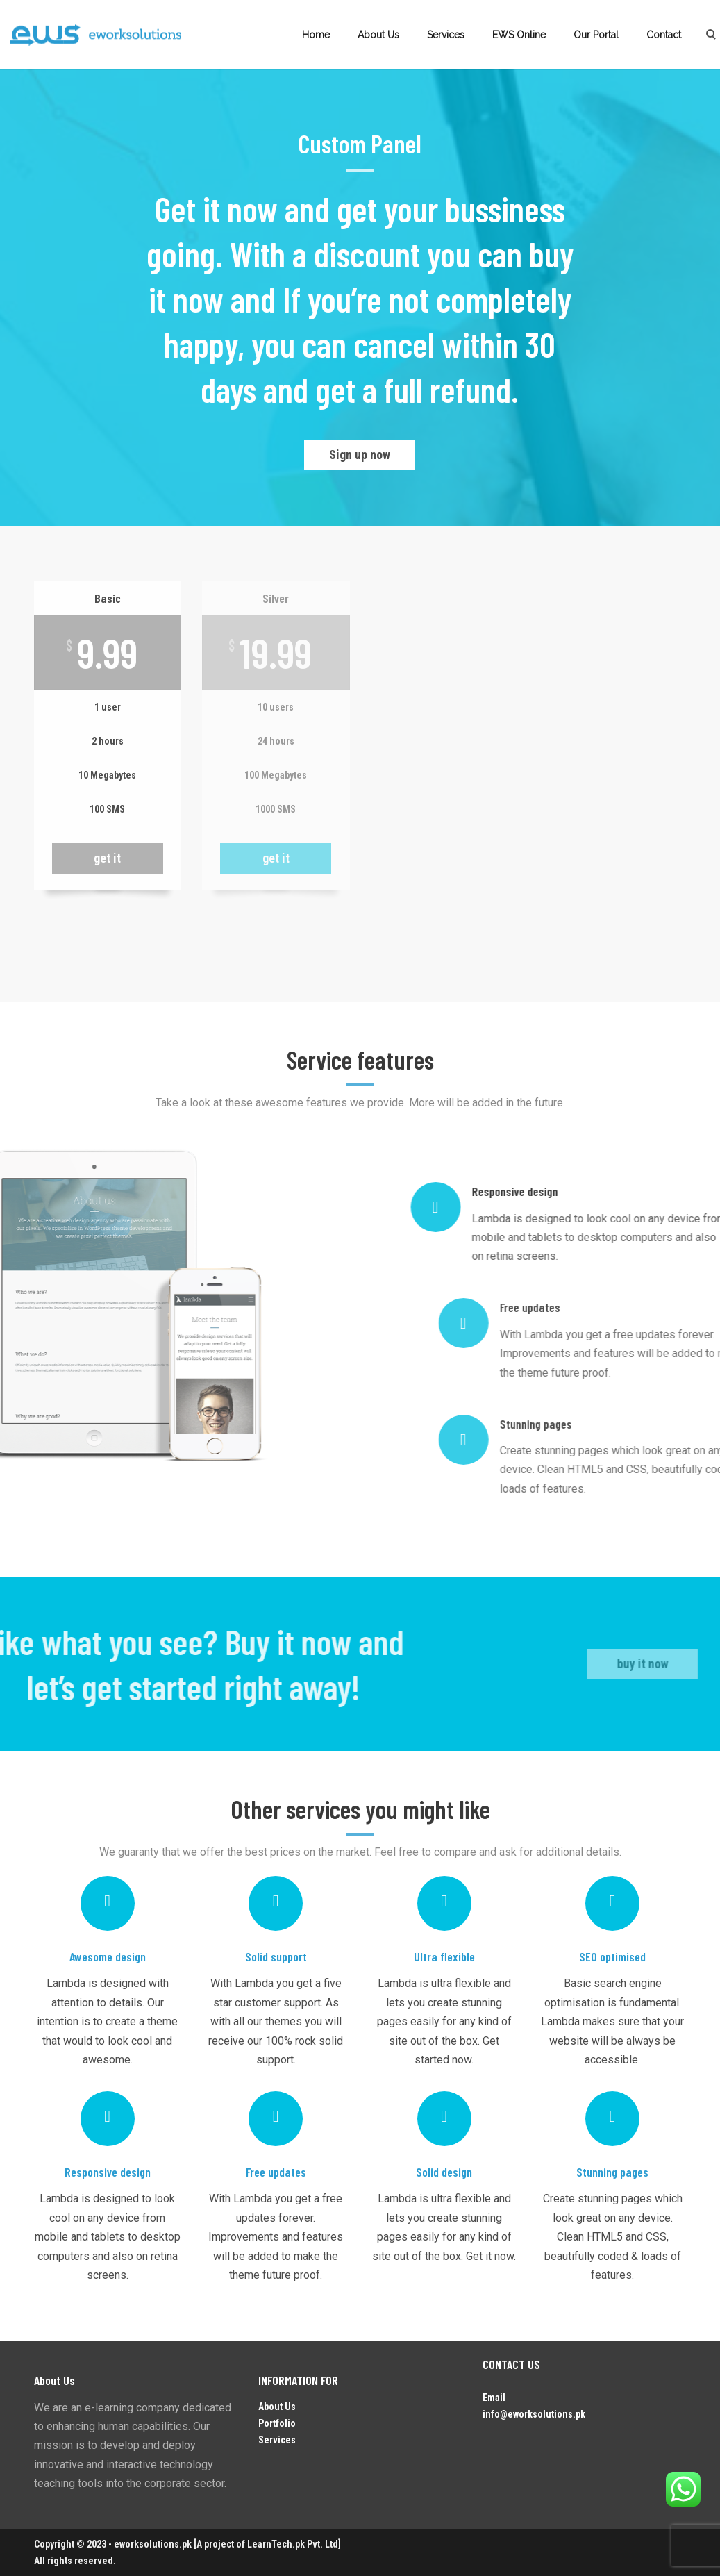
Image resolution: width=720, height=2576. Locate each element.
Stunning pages (612, 2171)
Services (445, 34)
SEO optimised (612, 1956)
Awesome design (107, 1956)
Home (316, 34)
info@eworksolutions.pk (534, 2414)
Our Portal (596, 34)
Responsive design (108, 2171)
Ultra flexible (444, 1956)
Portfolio (277, 2423)
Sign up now (359, 454)
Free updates (276, 2171)
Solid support (276, 1956)
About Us (378, 34)
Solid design (444, 2171)
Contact (663, 34)
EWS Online (519, 34)
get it (107, 858)
